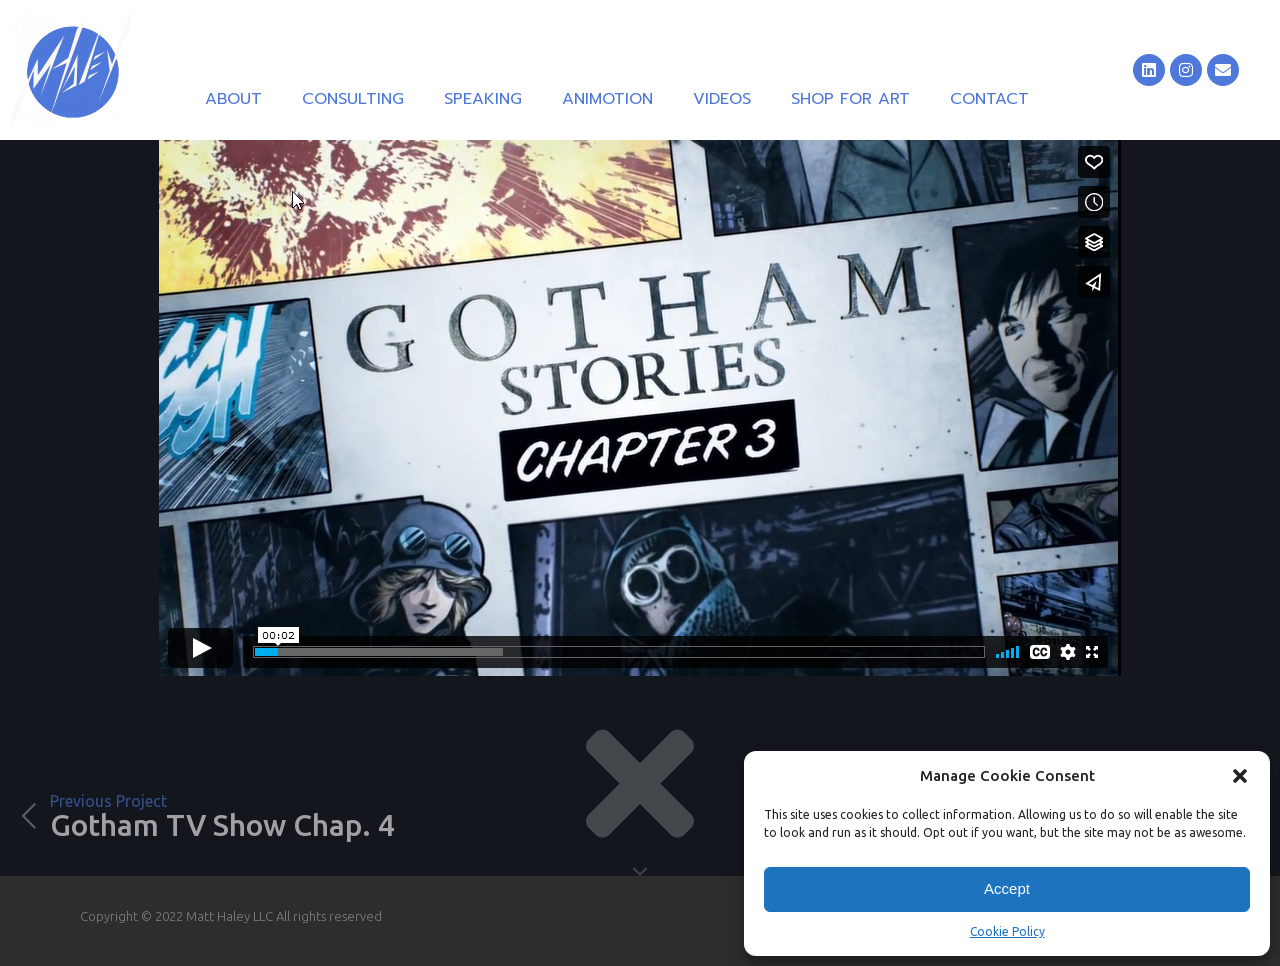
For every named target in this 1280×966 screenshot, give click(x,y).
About (233, 99)
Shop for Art (850, 99)
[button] (1240, 776)
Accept (1007, 888)
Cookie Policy (1007, 931)
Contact (989, 99)
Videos (722, 99)
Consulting (353, 99)
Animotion (607, 99)
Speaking (483, 99)
